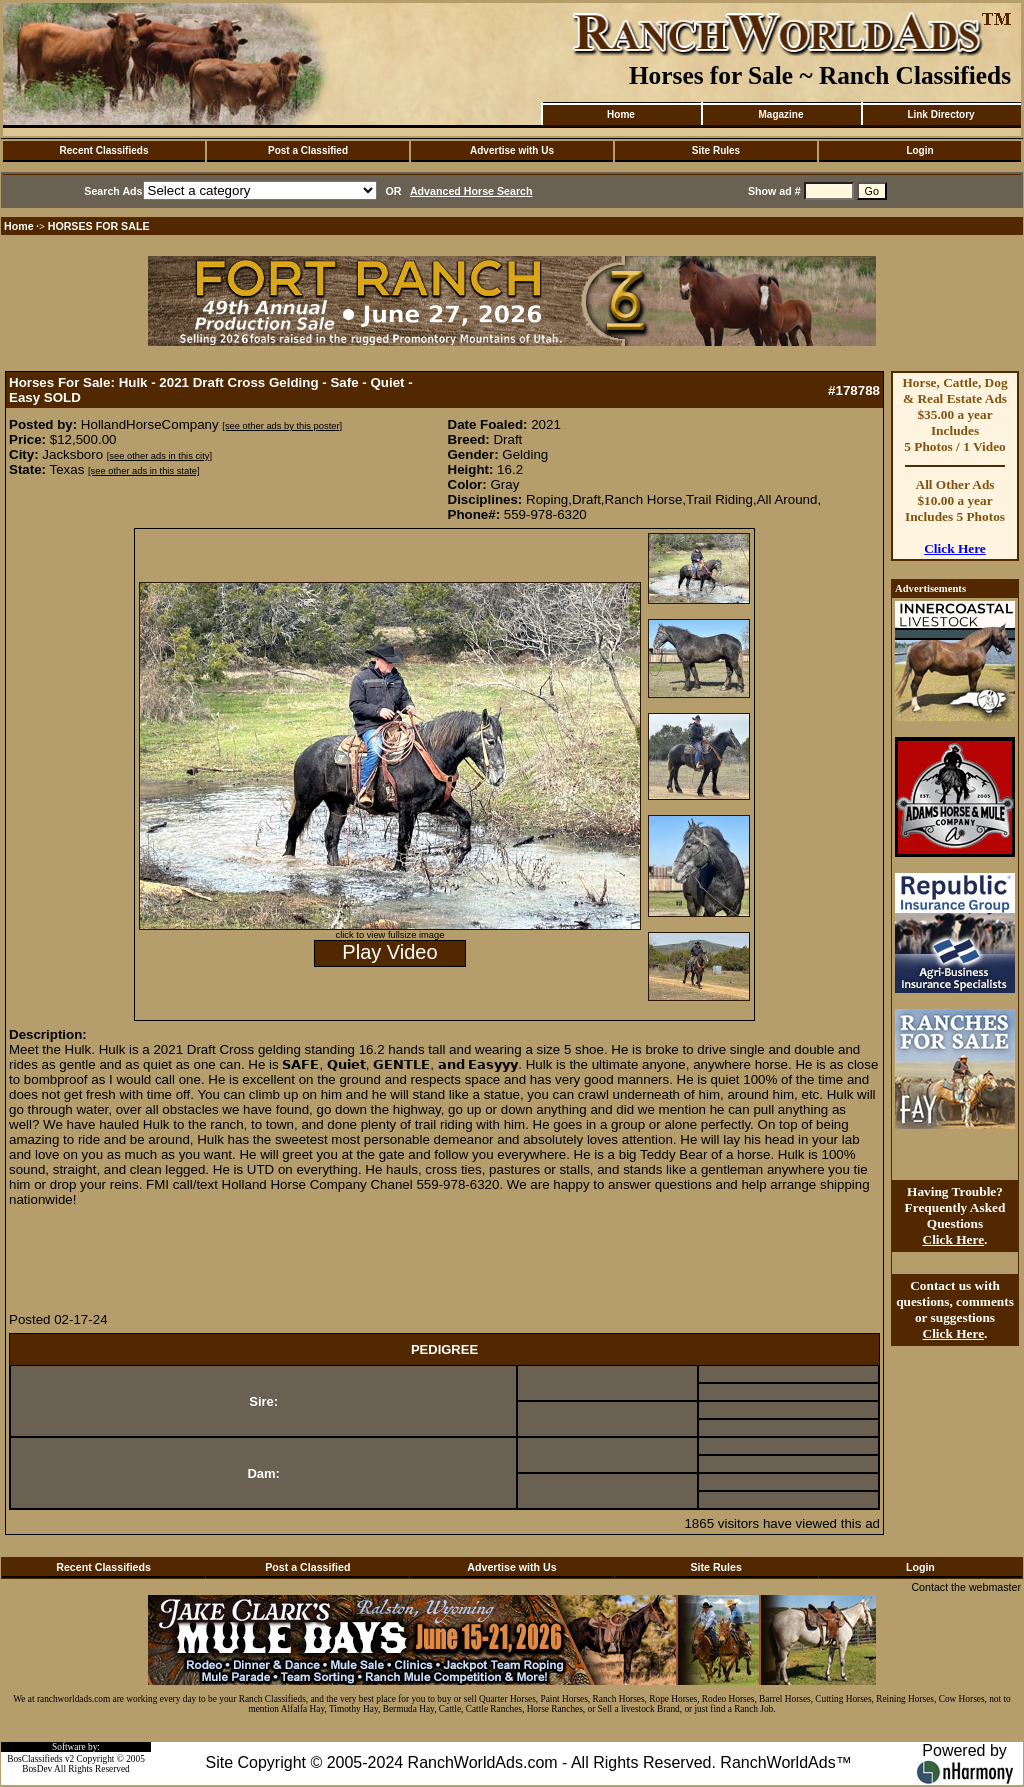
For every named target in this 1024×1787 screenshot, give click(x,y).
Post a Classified (308, 150)
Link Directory (940, 114)
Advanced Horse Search (471, 191)
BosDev (37, 1769)
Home (621, 114)
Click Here (955, 548)
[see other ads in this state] (143, 471)
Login (919, 150)
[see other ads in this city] (159, 456)
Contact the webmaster (966, 1587)
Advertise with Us (512, 150)
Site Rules (716, 150)
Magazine (780, 114)
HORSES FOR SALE (99, 226)
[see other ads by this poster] (282, 426)
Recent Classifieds (104, 150)
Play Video (389, 952)
